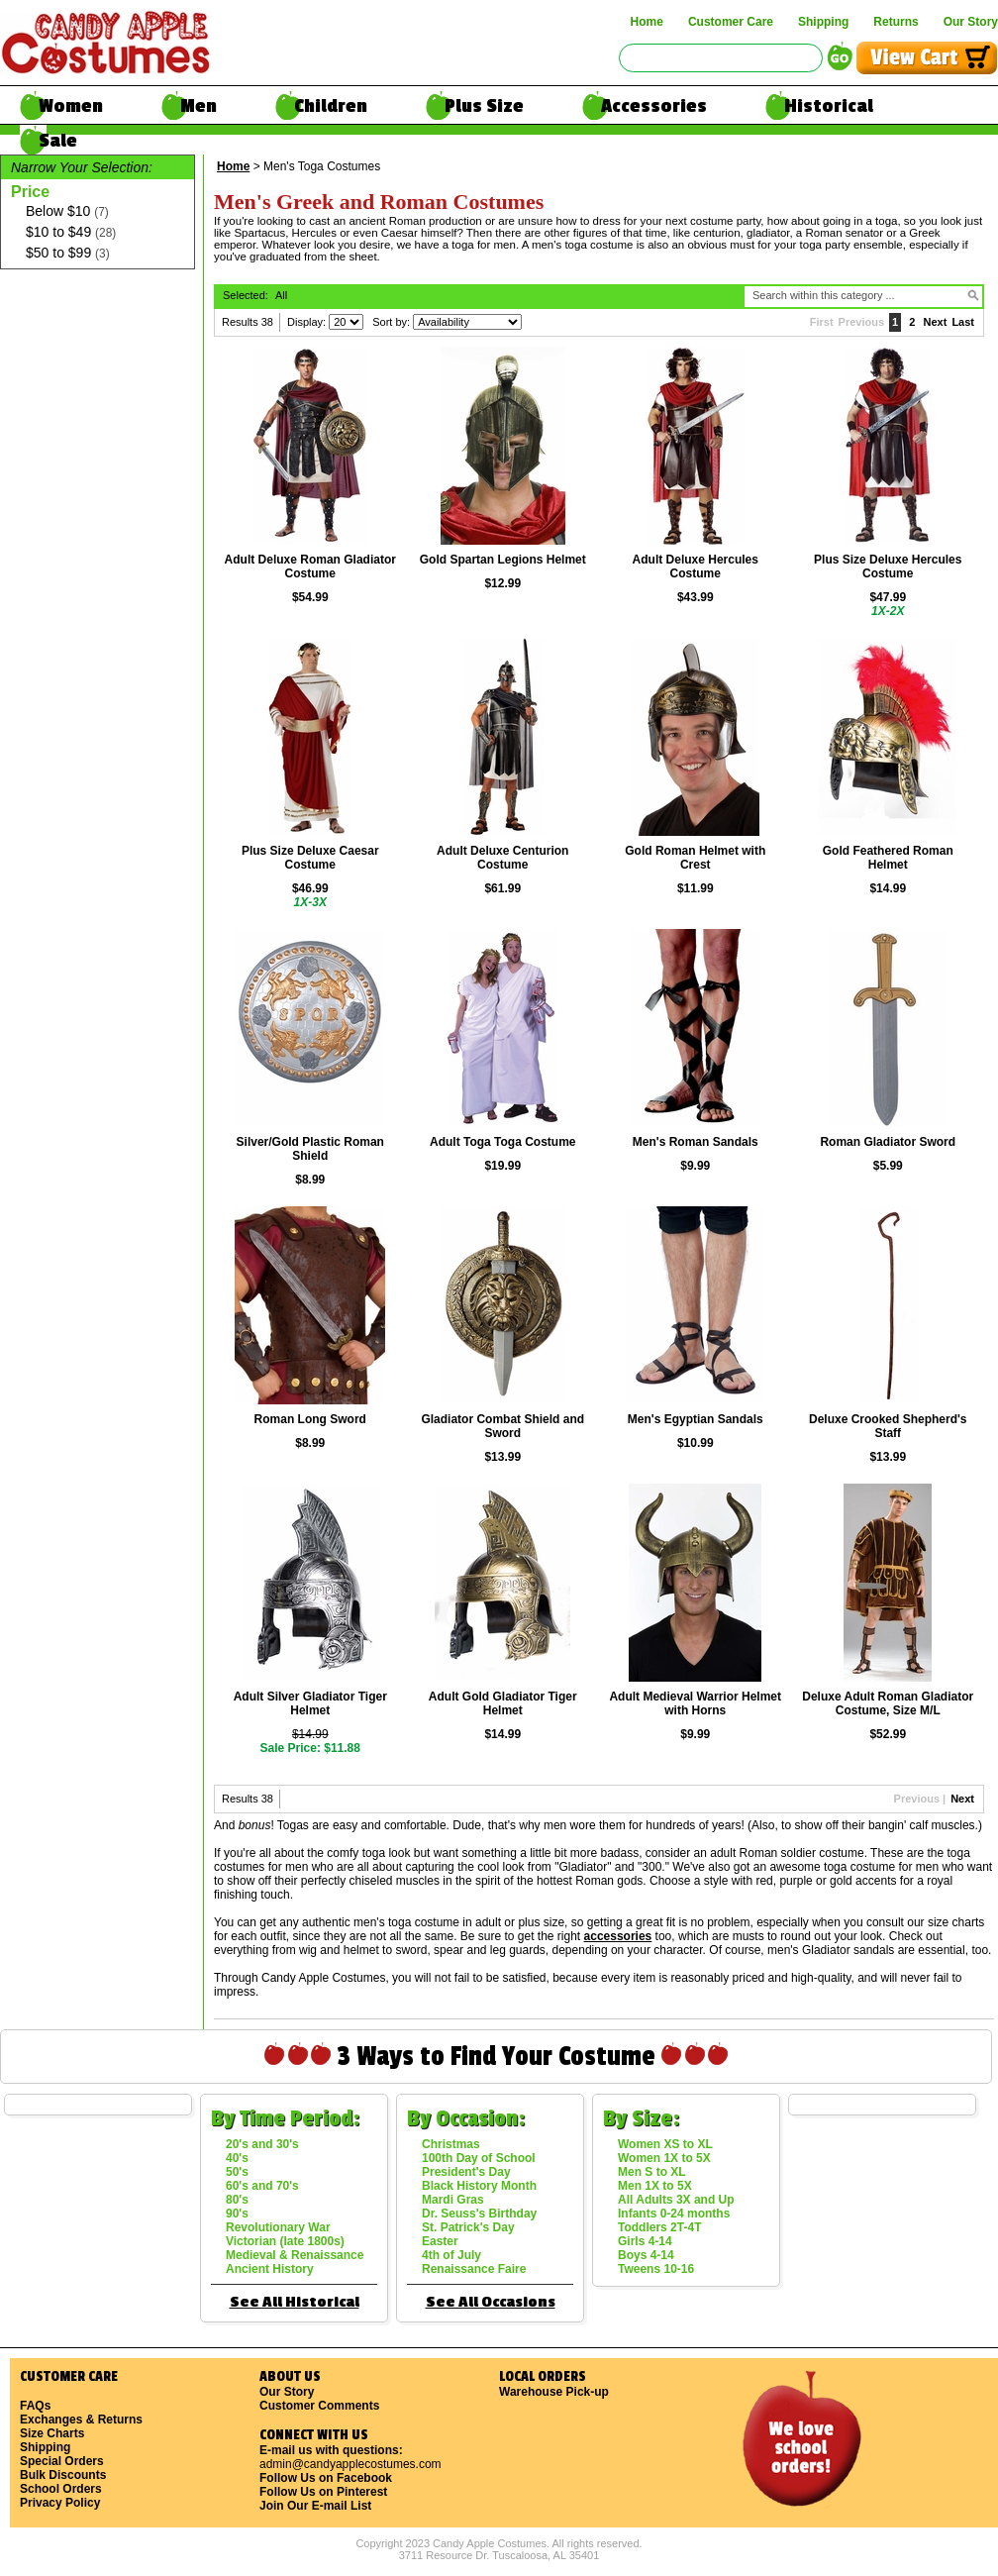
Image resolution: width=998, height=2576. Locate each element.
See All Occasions (490, 2302)
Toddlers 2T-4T (659, 2227)
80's (237, 2200)
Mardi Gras (453, 2200)
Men (198, 106)
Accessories (654, 106)
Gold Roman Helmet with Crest (695, 858)
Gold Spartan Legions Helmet (503, 560)
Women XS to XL (665, 2144)
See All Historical (294, 2302)
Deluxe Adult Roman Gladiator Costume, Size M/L (887, 1703)
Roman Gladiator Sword (887, 1142)
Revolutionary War (278, 2227)
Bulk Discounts (63, 2475)
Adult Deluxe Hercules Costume (695, 566)
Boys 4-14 (646, 2255)
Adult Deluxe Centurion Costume (502, 858)
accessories (618, 1936)
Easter (440, 2241)
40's (237, 2158)
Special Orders (62, 2461)
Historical (828, 106)
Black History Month (479, 2186)
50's (237, 2172)
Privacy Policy (60, 2503)
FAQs (35, 2406)
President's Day (466, 2172)
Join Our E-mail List (315, 2506)
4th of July (451, 2255)
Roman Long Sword (310, 1419)
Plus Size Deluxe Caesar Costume (310, 858)
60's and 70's (262, 2186)
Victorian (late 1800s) (285, 2241)
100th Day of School (479, 2158)
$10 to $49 (71, 232)
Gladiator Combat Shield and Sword (502, 1426)
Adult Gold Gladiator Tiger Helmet (503, 1703)
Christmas (451, 2144)
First (822, 322)
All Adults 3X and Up (676, 2200)
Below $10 (67, 211)
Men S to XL (652, 2172)
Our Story (971, 22)
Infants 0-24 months (674, 2213)
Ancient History (270, 2269)
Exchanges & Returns (81, 2419)
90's (237, 2213)
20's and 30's (262, 2144)
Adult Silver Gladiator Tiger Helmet (310, 1703)
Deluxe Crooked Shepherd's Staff (888, 1426)
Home (647, 22)
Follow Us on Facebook (325, 2478)
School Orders (61, 2489)
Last (962, 322)
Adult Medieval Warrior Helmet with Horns (695, 1703)
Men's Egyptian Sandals (695, 1419)
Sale (58, 141)
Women (71, 106)
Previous (861, 322)
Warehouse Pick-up (554, 2392)
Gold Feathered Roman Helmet (888, 858)
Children (330, 106)
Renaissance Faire (474, 2269)
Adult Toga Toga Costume (503, 1142)
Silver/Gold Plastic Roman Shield (310, 1149)
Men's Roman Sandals (695, 1142)
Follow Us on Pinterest (323, 2492)
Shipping (823, 22)
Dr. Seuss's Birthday (479, 2213)
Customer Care (730, 22)
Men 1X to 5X (655, 2186)
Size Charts (52, 2433)
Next (936, 322)
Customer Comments (319, 2406)
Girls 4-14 (645, 2241)
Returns (895, 22)
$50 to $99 (68, 253)
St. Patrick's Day (468, 2227)
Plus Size (484, 106)
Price (30, 191)
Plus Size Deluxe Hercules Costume (887, 566)
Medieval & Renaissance (294, 2255)
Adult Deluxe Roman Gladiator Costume (310, 566)
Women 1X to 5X (664, 2158)
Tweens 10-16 (656, 2269)
